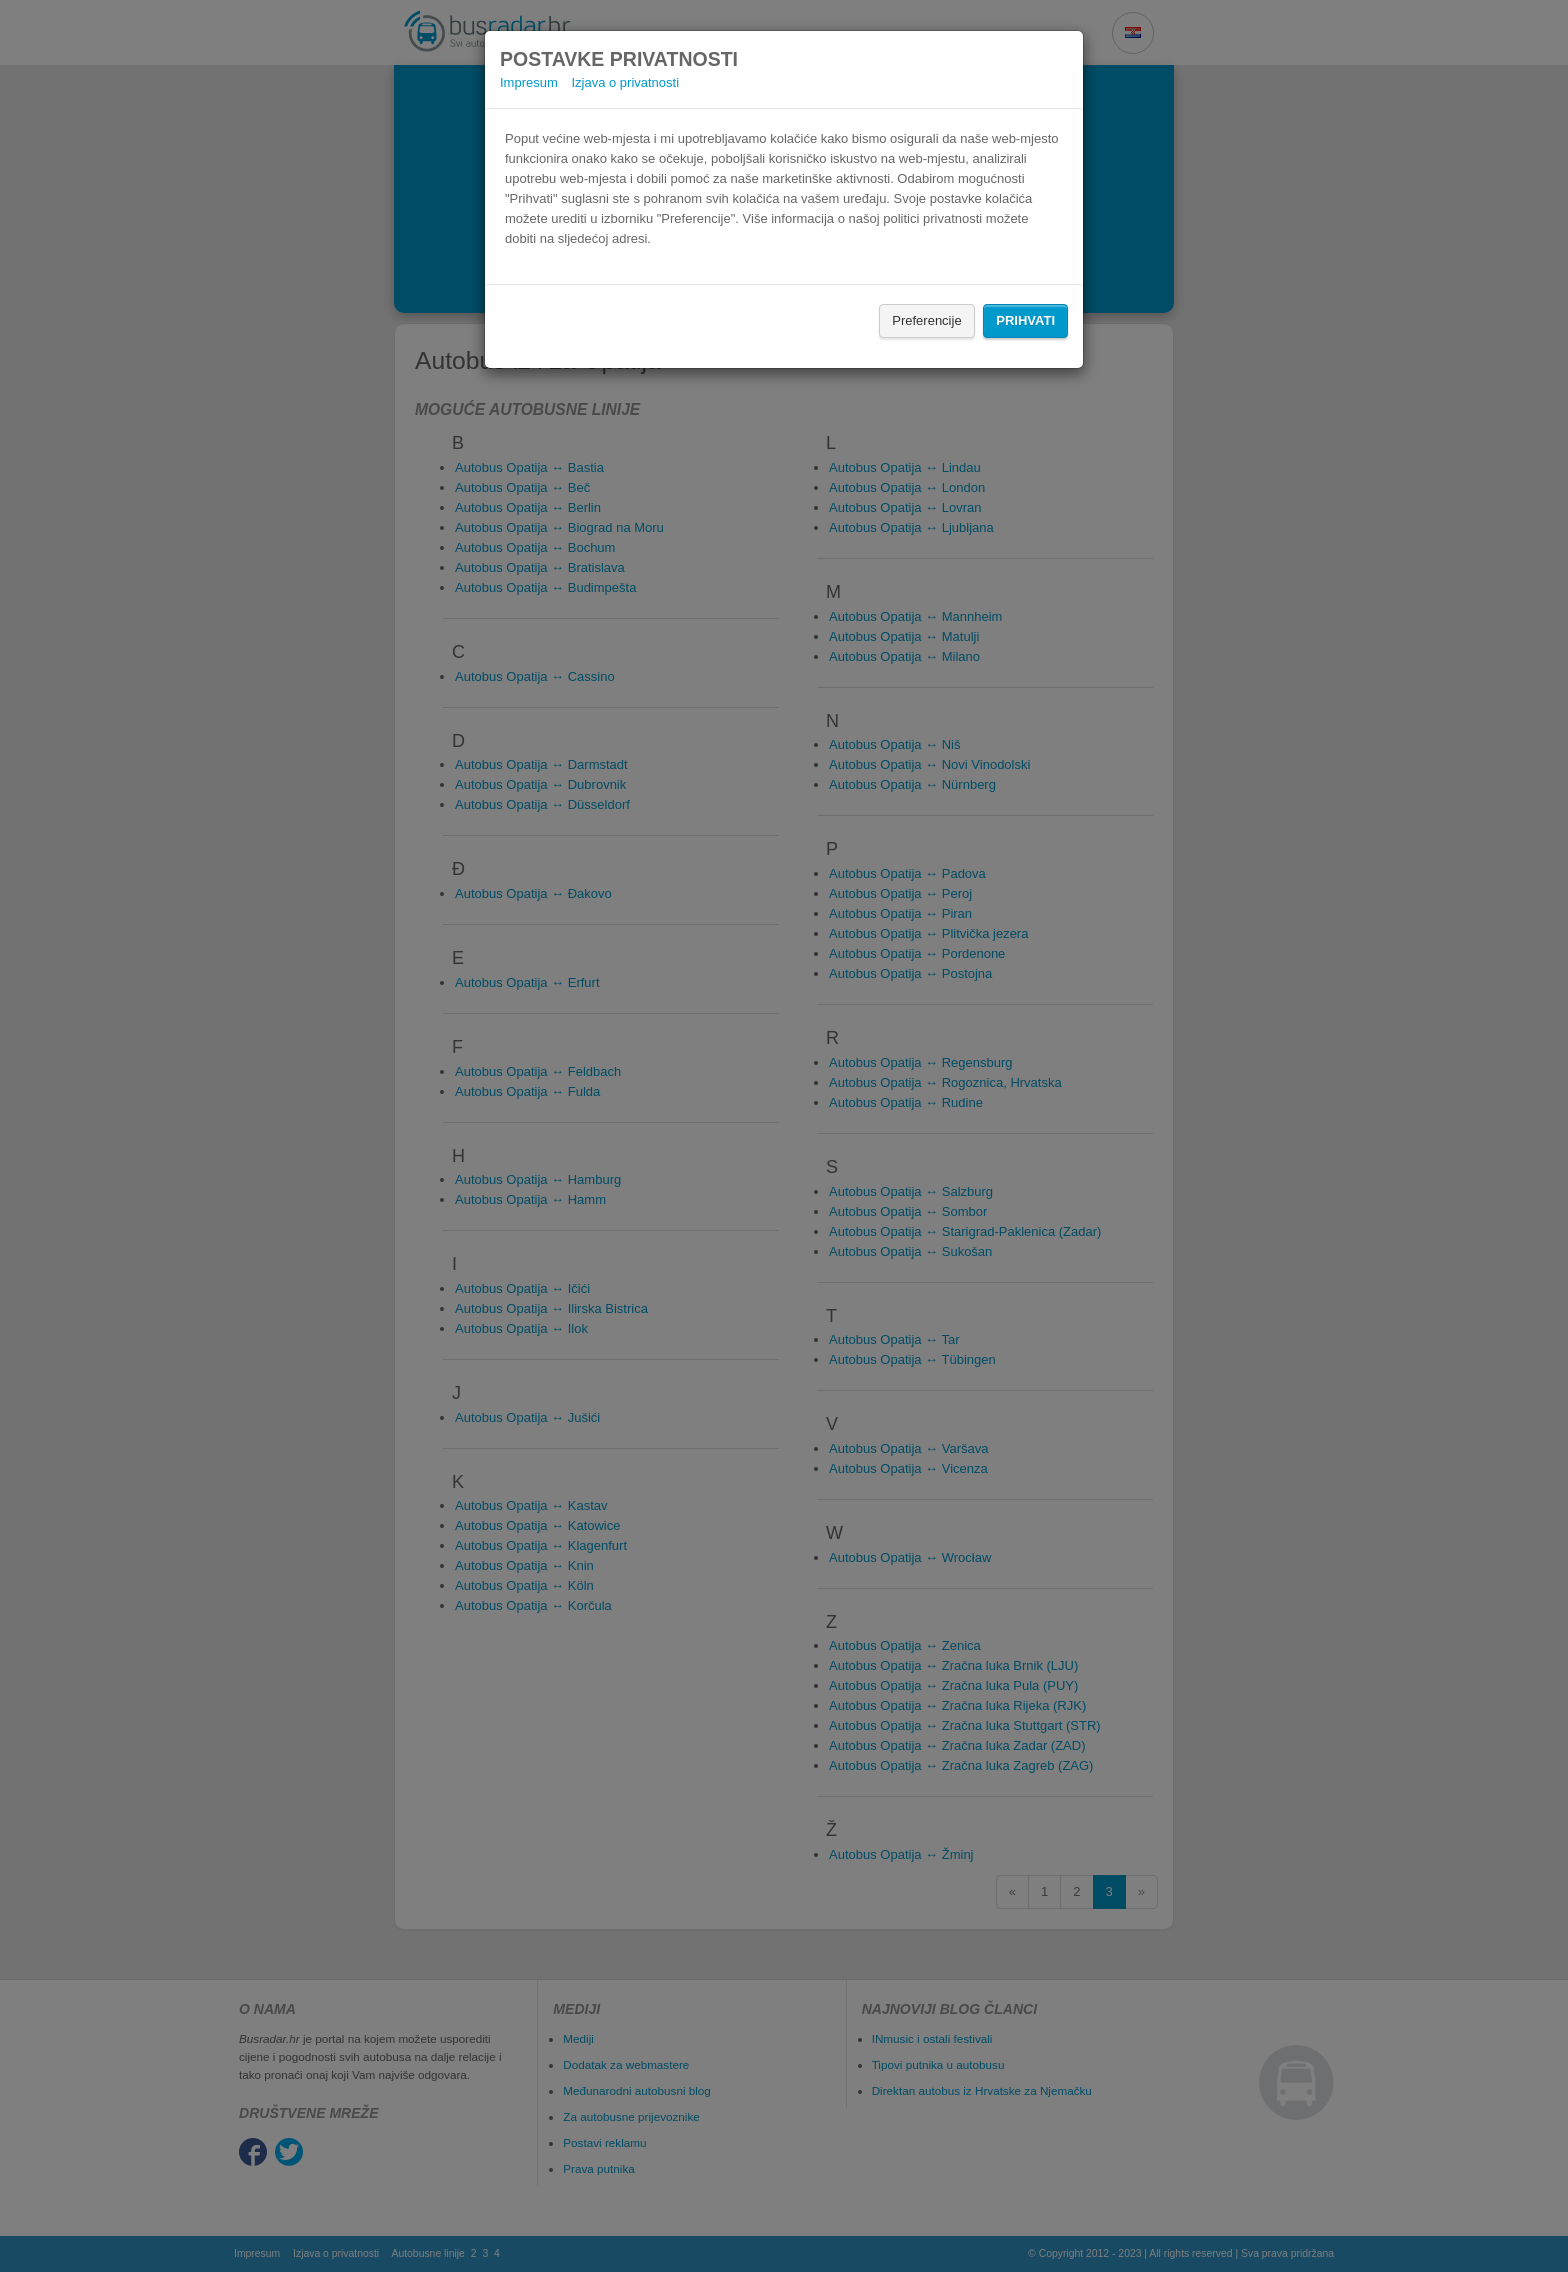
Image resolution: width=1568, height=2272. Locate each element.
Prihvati (1025, 320)
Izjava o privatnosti (625, 82)
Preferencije (926, 320)
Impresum (529, 82)
